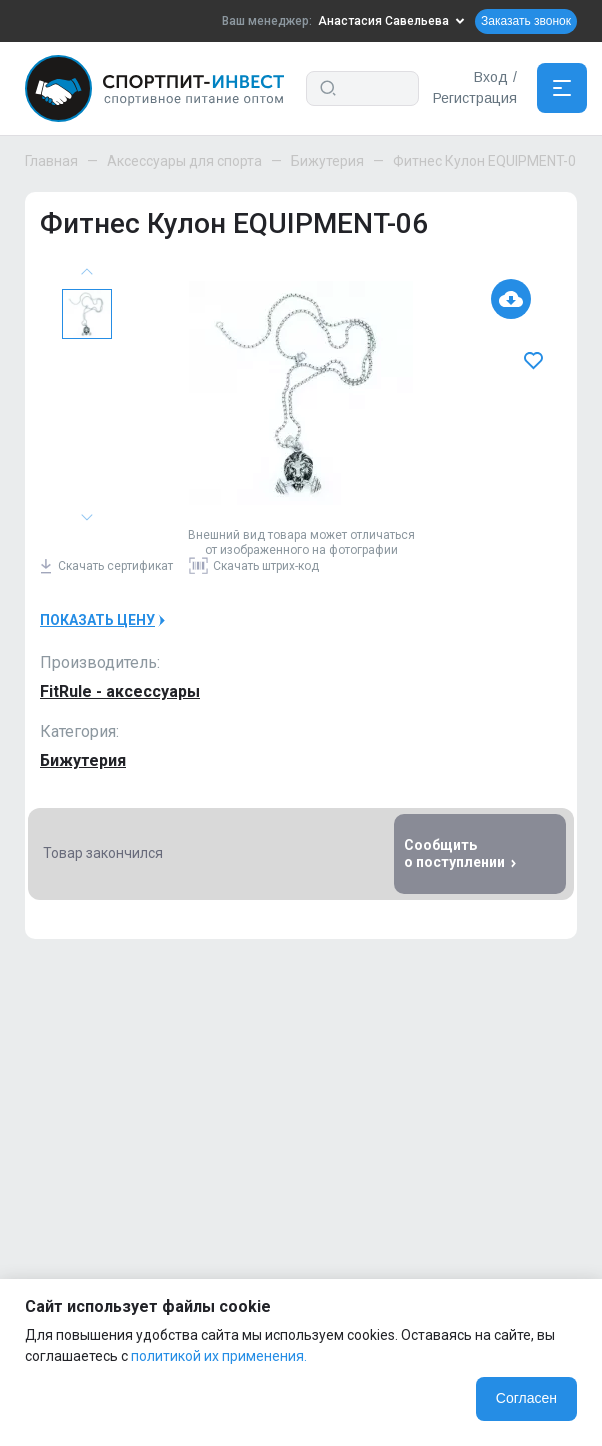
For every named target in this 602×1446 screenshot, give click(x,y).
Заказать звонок (526, 21)
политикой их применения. (219, 1356)
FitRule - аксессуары (120, 691)
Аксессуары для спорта (184, 161)
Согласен (526, 1398)
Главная (51, 161)
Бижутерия (327, 161)
